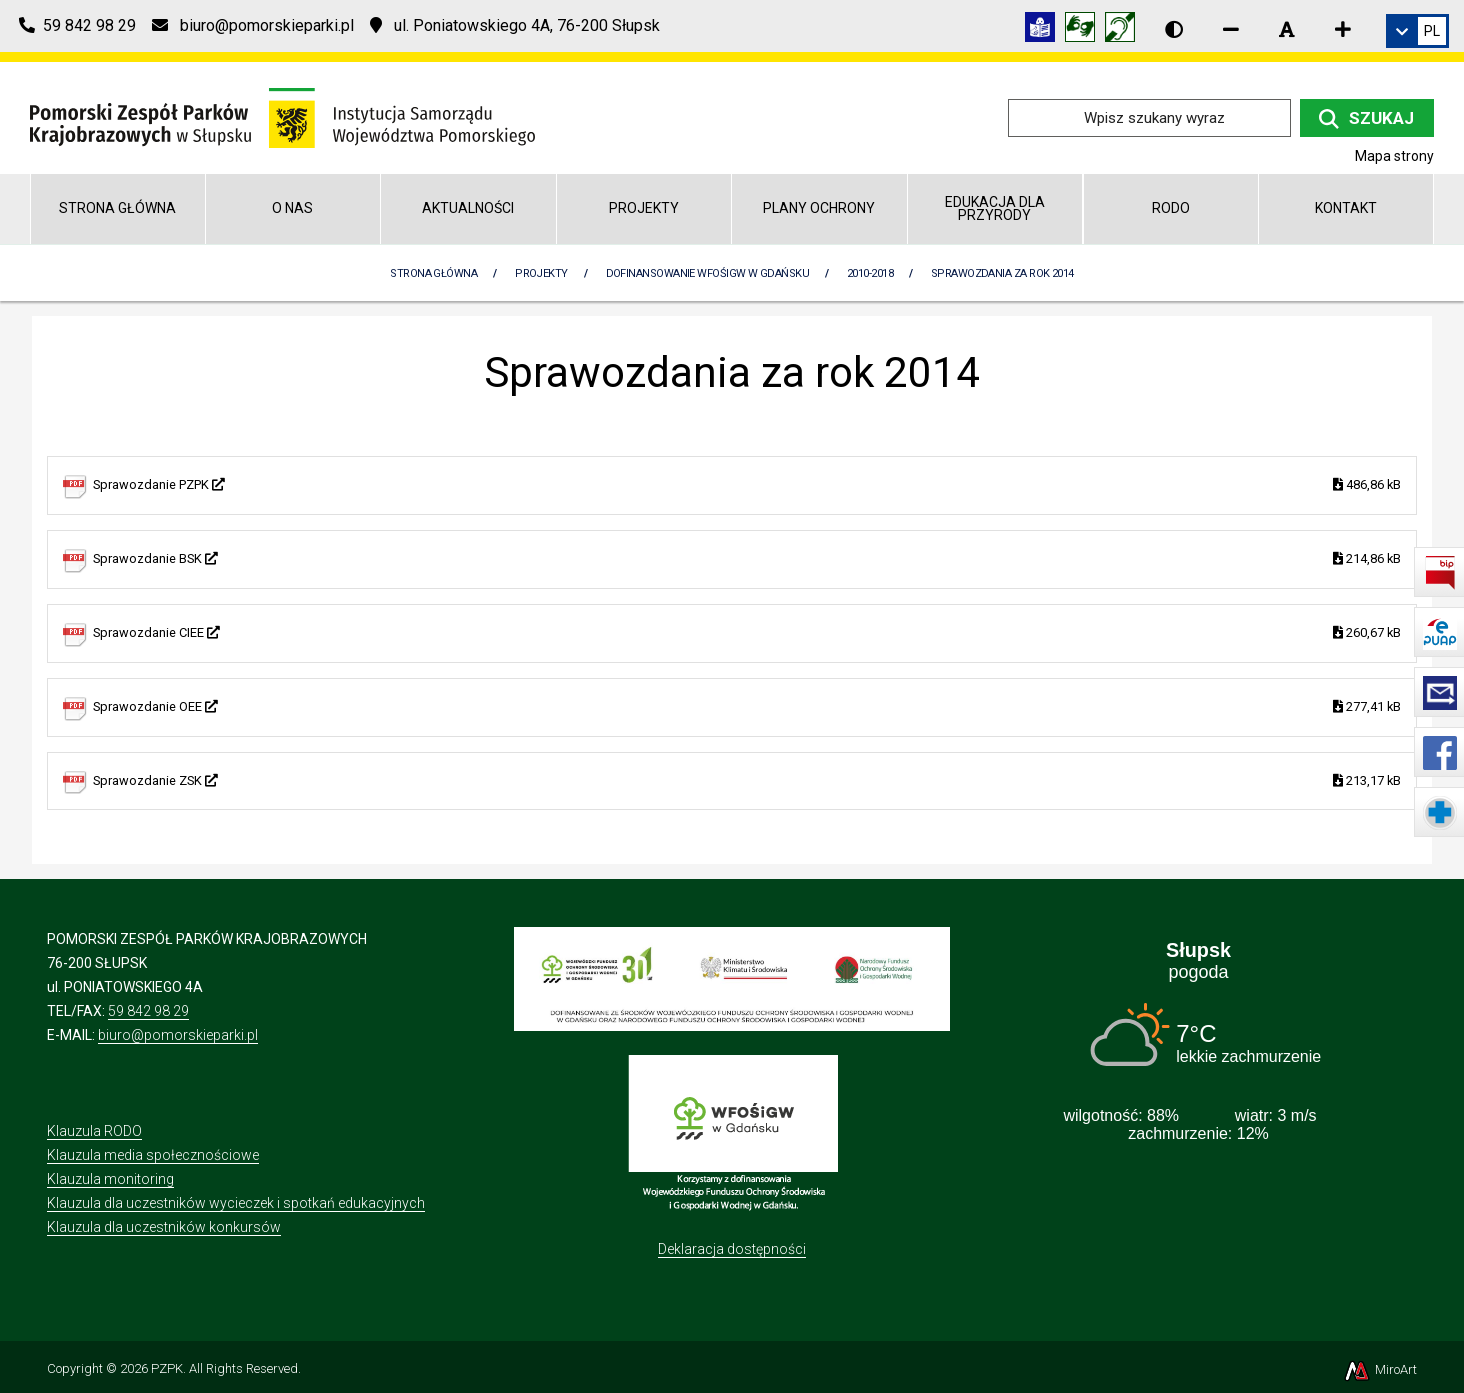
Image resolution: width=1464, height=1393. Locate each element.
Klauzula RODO (94, 1131)
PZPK (167, 1368)
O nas (292, 208)
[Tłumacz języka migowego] (1085, 30)
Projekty (644, 208)
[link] (1417, 31)
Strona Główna (433, 273)
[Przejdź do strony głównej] (282, 116)
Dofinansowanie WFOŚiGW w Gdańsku (707, 273)
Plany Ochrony (819, 208)
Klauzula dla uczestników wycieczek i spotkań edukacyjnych (236, 1203)
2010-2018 (870, 273)
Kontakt (1346, 208)
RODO (1171, 208)
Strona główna (117, 208)
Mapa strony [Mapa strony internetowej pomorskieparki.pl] (1394, 156)
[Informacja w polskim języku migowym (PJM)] (1125, 30)
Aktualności (468, 208)
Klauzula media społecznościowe (153, 1155)
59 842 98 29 (148, 1011)
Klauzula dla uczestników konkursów (164, 1227)
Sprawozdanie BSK (747, 559)
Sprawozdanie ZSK (747, 781)
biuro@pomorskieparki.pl (178, 1035)
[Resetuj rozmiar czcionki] (1287, 29)
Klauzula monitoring (110, 1179)
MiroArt (1379, 1369)
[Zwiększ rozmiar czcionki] (1343, 29)
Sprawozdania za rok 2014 (1002, 273)
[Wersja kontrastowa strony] (1174, 29)
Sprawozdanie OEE (747, 707)
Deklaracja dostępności (732, 1249)
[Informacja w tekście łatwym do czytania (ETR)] (1045, 30)
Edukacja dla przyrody (995, 208)
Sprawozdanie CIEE (747, 633)
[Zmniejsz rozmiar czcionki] (1231, 29)
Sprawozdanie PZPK (747, 485)
